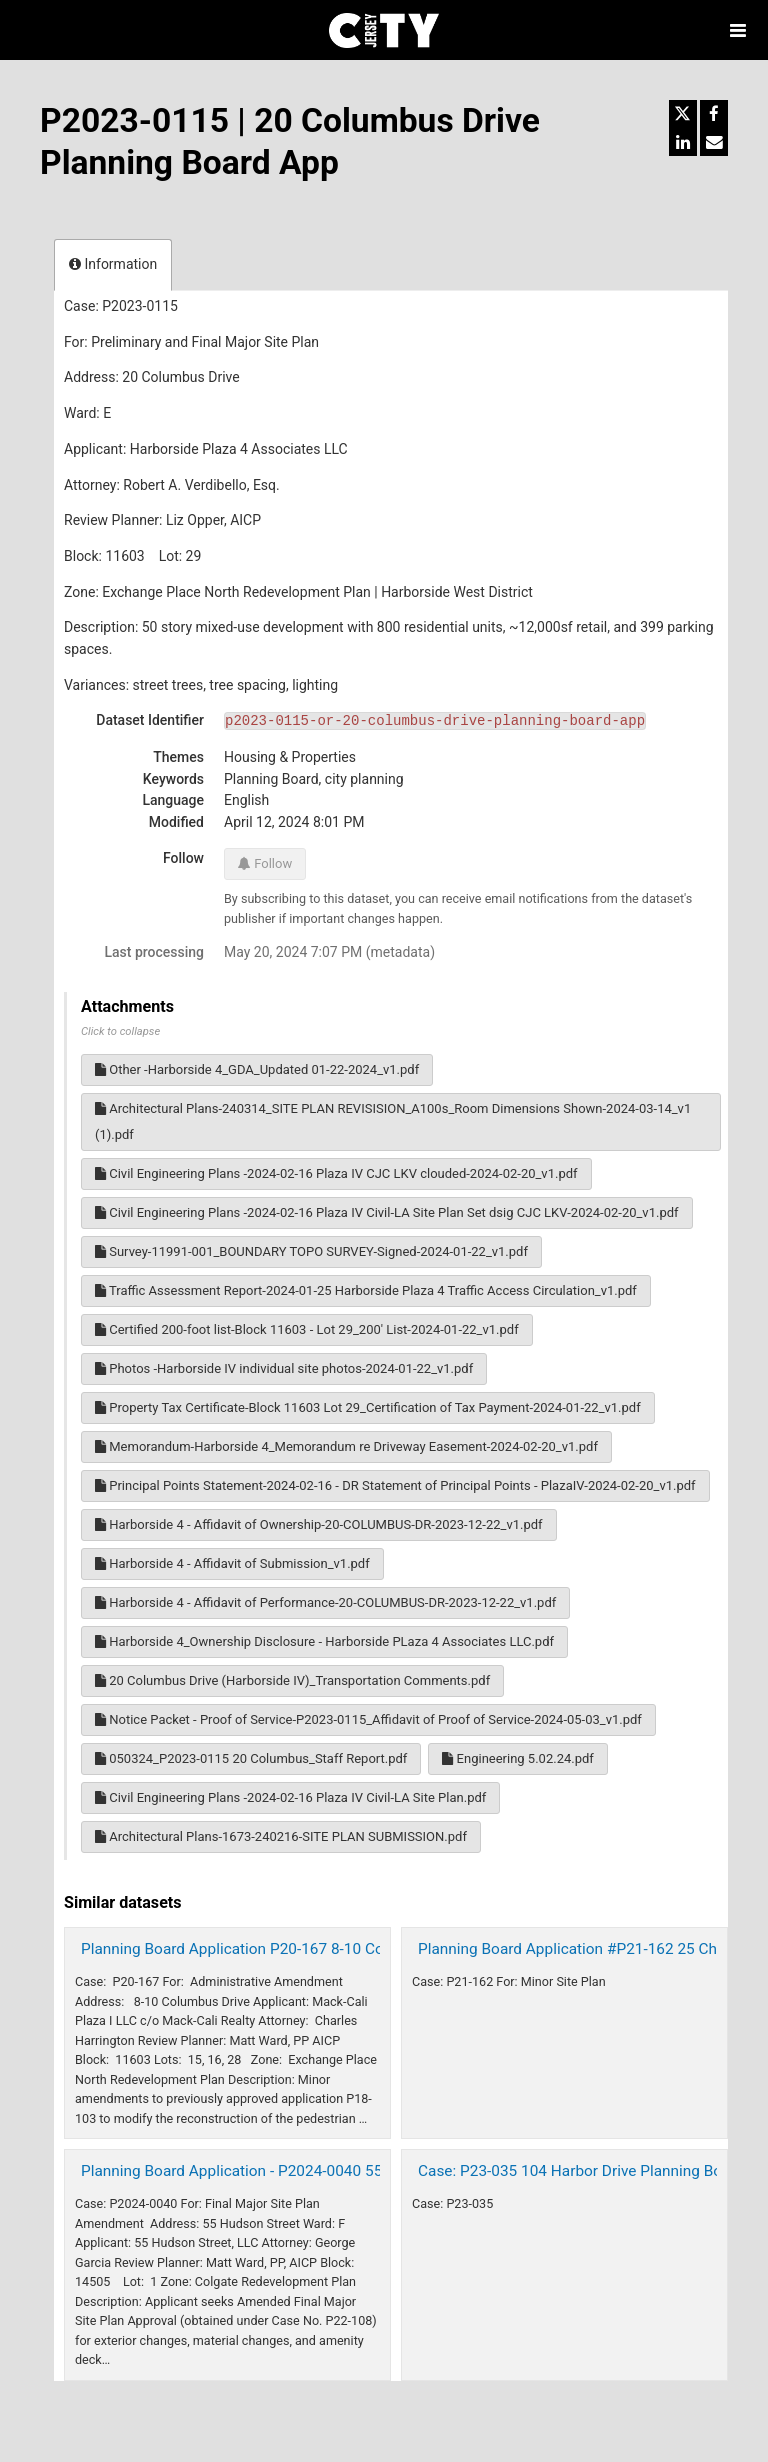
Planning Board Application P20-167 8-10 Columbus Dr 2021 (286, 1949)
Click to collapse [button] (120, 1031)
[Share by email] (714, 142)
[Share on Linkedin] (683, 142)
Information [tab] (113, 264)
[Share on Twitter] (683, 114)
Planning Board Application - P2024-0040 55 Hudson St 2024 (288, 2171)
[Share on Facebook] (714, 114)
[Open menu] (738, 30)
